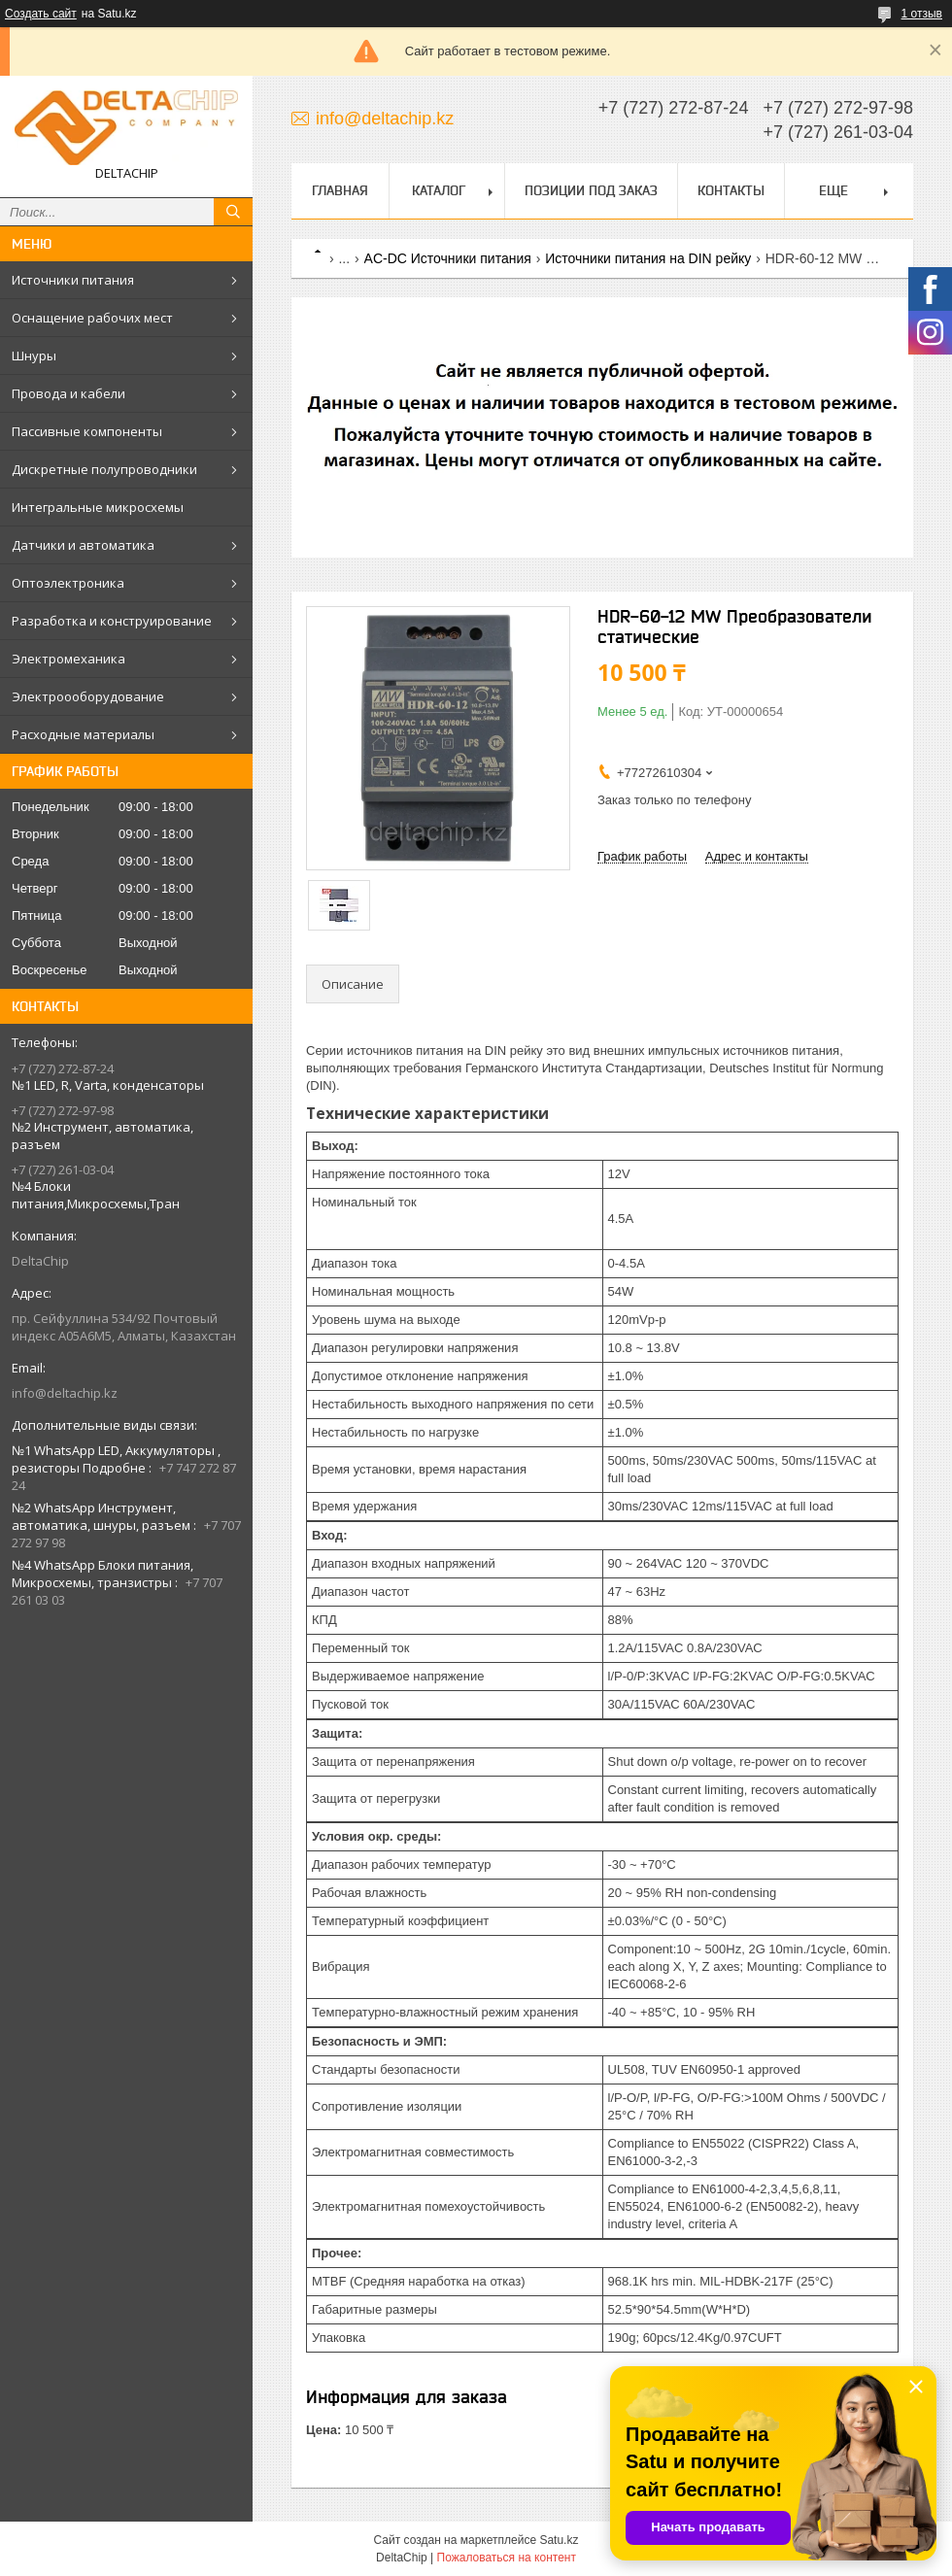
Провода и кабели (68, 393)
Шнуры (34, 355)
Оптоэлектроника (68, 583)
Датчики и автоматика (83, 545)
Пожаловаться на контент (506, 2557)
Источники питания (73, 279)
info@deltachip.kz (65, 1393)
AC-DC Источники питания (447, 258)
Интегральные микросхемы (98, 507)
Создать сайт (41, 13)
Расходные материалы (83, 734)
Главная (340, 190)
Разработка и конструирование (112, 620)
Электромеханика (68, 658)
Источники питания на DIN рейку (648, 258)
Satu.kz (558, 2540)
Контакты (731, 190)
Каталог (438, 190)
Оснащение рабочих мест (92, 317)
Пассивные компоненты (87, 431)
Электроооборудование (88, 696)
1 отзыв (921, 13)
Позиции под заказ (591, 190)
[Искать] (233, 211)
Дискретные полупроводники (104, 469)
